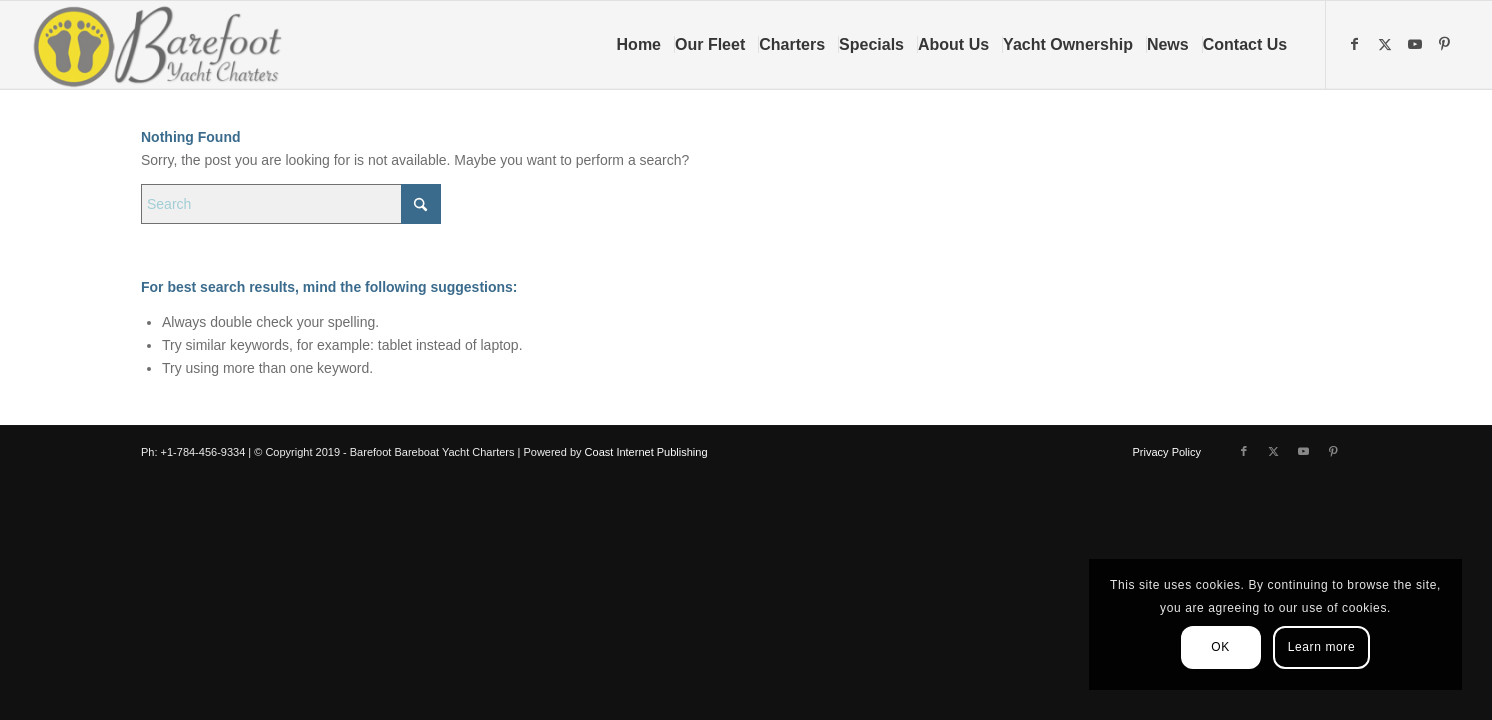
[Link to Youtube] (1417, 44)
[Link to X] (1387, 44)
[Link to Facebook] (1357, 44)
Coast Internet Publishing (646, 452)
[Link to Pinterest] (1447, 44)
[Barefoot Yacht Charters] (163, 45)
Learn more (1321, 647)
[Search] (291, 204)
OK (1220, 647)
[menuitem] (645, 45)
